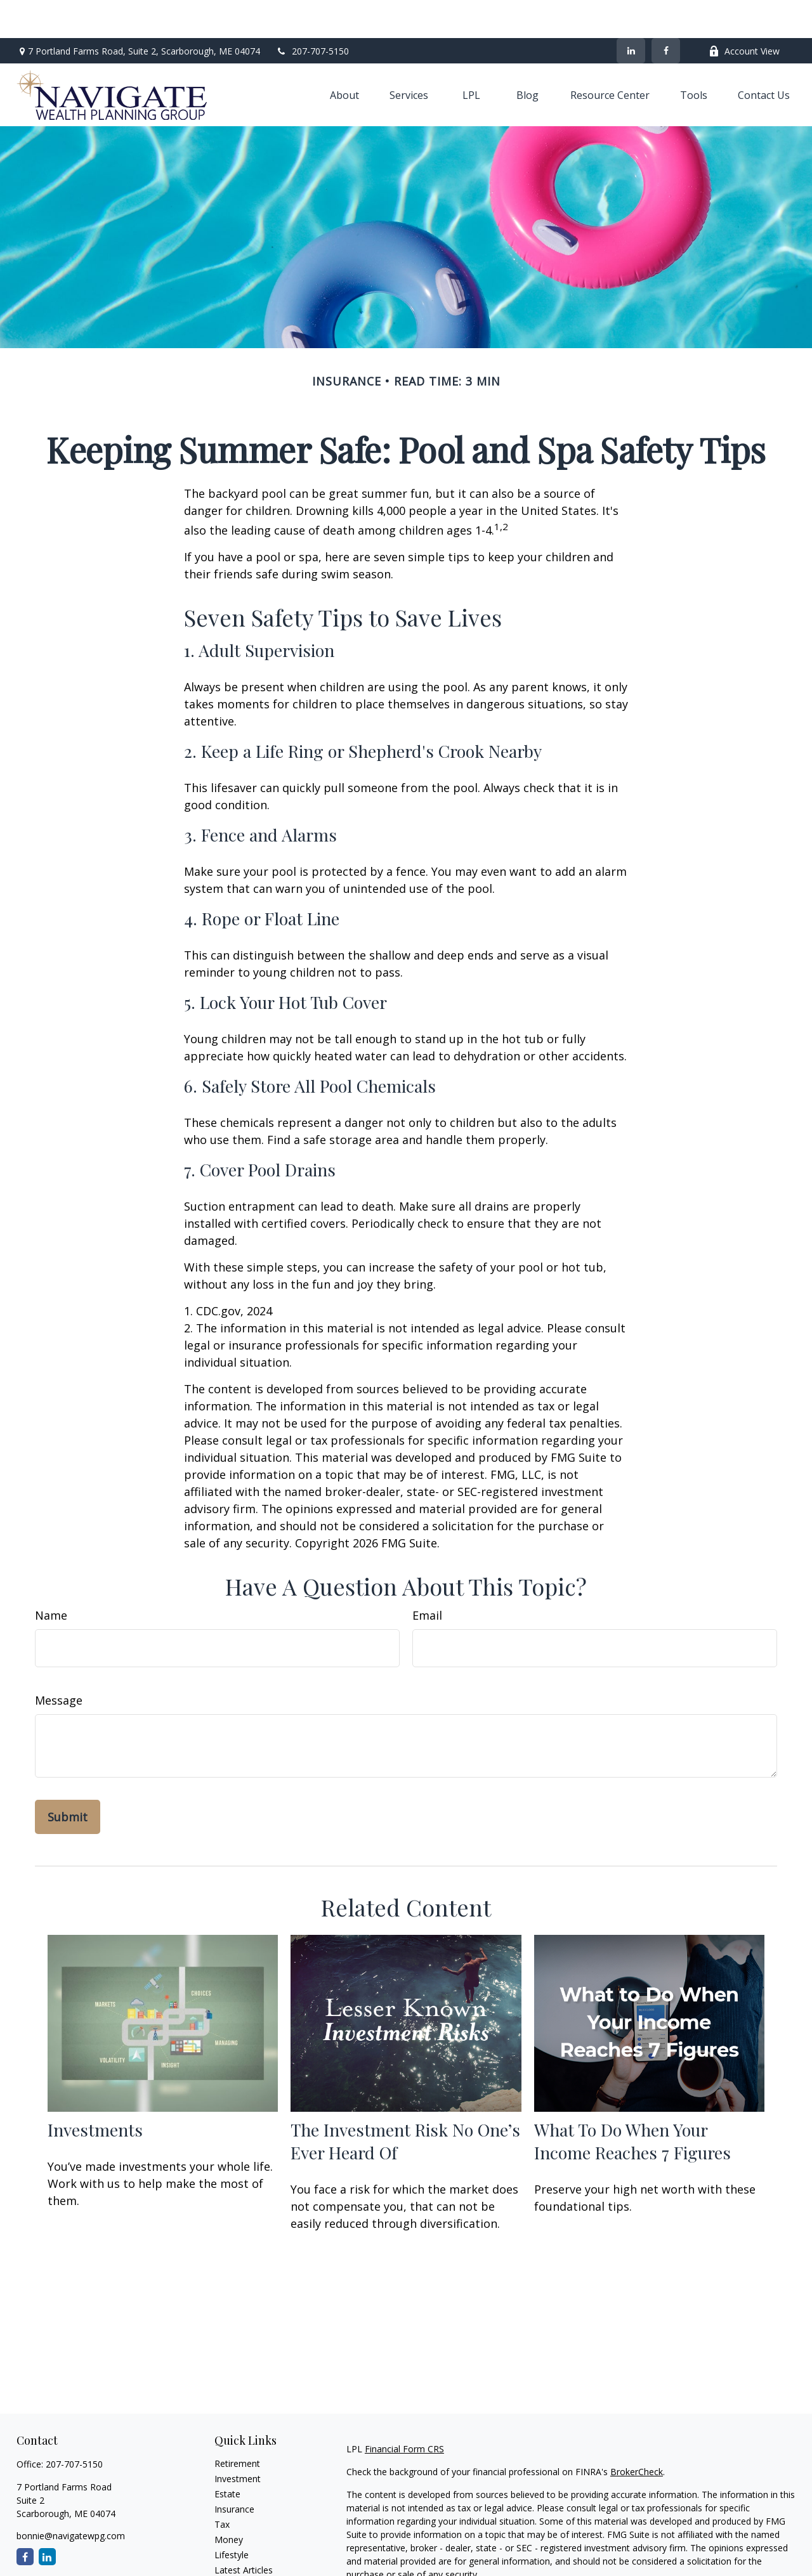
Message (58, 1662)
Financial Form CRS (404, 2411)
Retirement (237, 2425)
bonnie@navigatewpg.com (70, 2498)
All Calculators (243, 2562)
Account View (744, 13)
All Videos (234, 2547)
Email (427, 1577)
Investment (237, 2441)
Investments (95, 2091)
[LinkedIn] (631, 12)
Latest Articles (243, 2532)
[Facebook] (666, 12)
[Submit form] (67, 1779)
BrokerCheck (636, 2434)
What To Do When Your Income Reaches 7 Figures (632, 2103)
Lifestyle (231, 2517)
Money (228, 2501)
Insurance (234, 2471)
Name (51, 1577)
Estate (227, 2456)
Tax (222, 2486)
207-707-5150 (312, 13)
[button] (344, 57)
